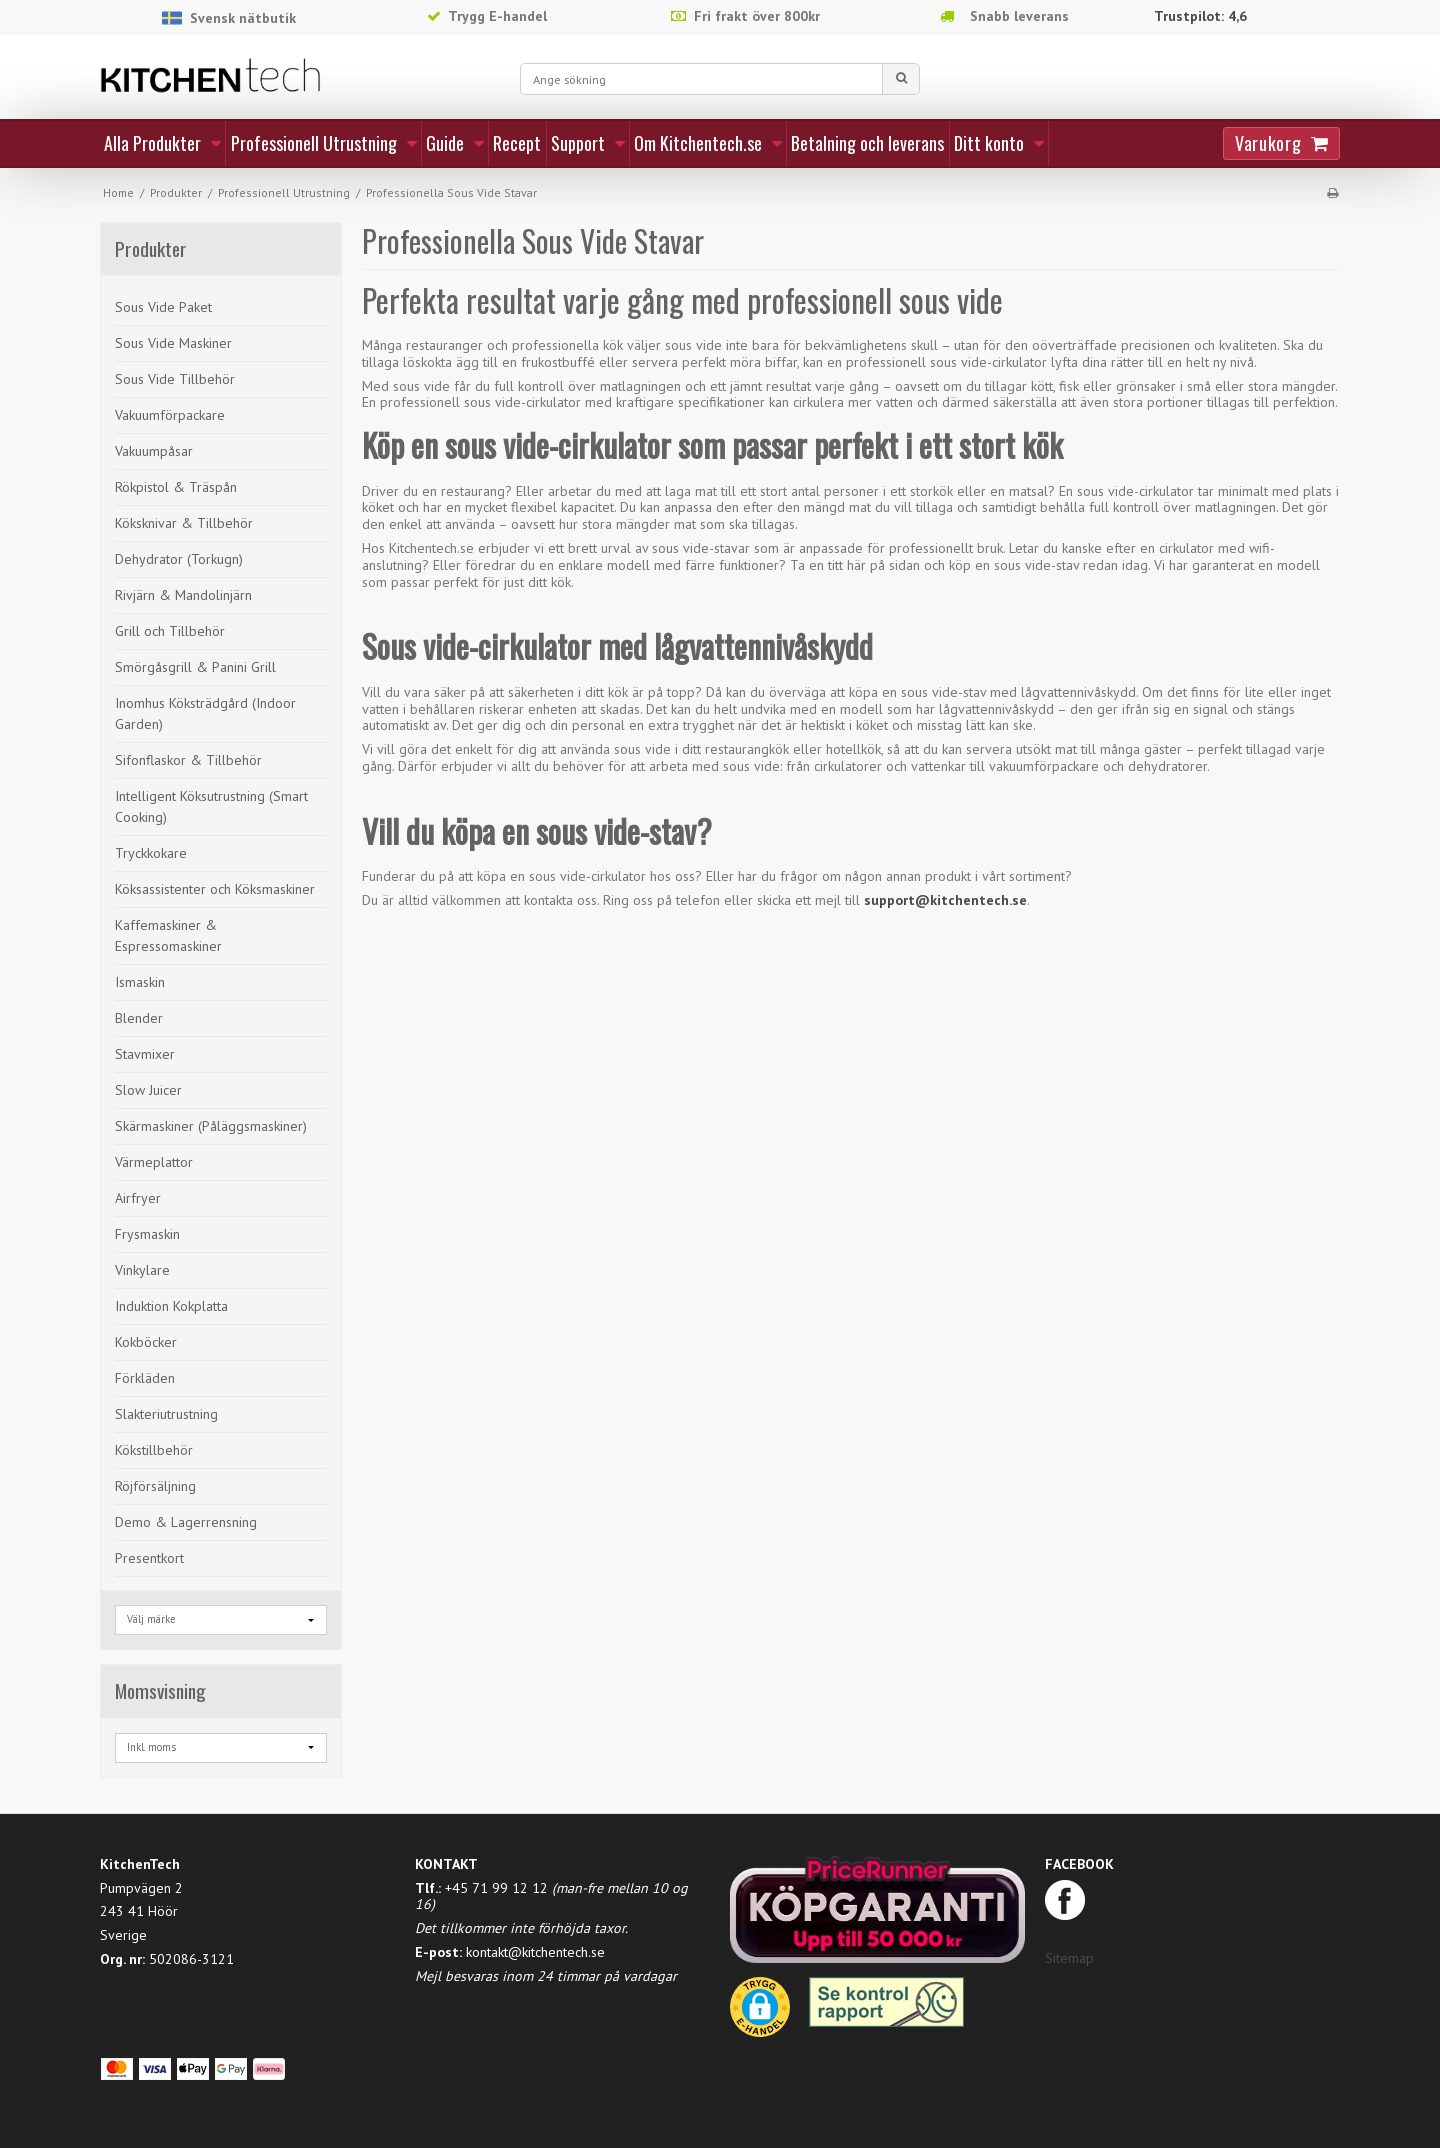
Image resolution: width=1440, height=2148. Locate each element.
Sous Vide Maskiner (173, 343)
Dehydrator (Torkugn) (179, 559)
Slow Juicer (148, 1090)
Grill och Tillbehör (170, 631)
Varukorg (1268, 143)
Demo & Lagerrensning (186, 1522)
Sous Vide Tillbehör (175, 379)
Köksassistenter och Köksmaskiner (215, 889)
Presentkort (149, 1558)
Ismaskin (140, 982)
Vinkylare (142, 1270)
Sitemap (1069, 1958)
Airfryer (138, 1198)
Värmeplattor (154, 1162)
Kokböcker (146, 1342)
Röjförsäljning (155, 1486)
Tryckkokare (151, 853)
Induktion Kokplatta (171, 1306)
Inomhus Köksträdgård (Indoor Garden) (205, 713)
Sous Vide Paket (163, 307)
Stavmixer (145, 1054)
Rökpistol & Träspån (176, 487)
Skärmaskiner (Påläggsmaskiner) (211, 1126)
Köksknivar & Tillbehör (184, 523)
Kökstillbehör (154, 1450)
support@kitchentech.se (945, 900)
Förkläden (145, 1378)
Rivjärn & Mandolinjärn (183, 595)
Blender (139, 1018)
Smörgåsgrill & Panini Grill (195, 667)
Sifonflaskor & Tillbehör (188, 760)
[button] (760, 2014)
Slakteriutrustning (166, 1414)
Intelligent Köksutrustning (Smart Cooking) (211, 806)
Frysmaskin (147, 1234)
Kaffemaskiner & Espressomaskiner (168, 935)
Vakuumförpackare (170, 415)
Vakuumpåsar (154, 451)
